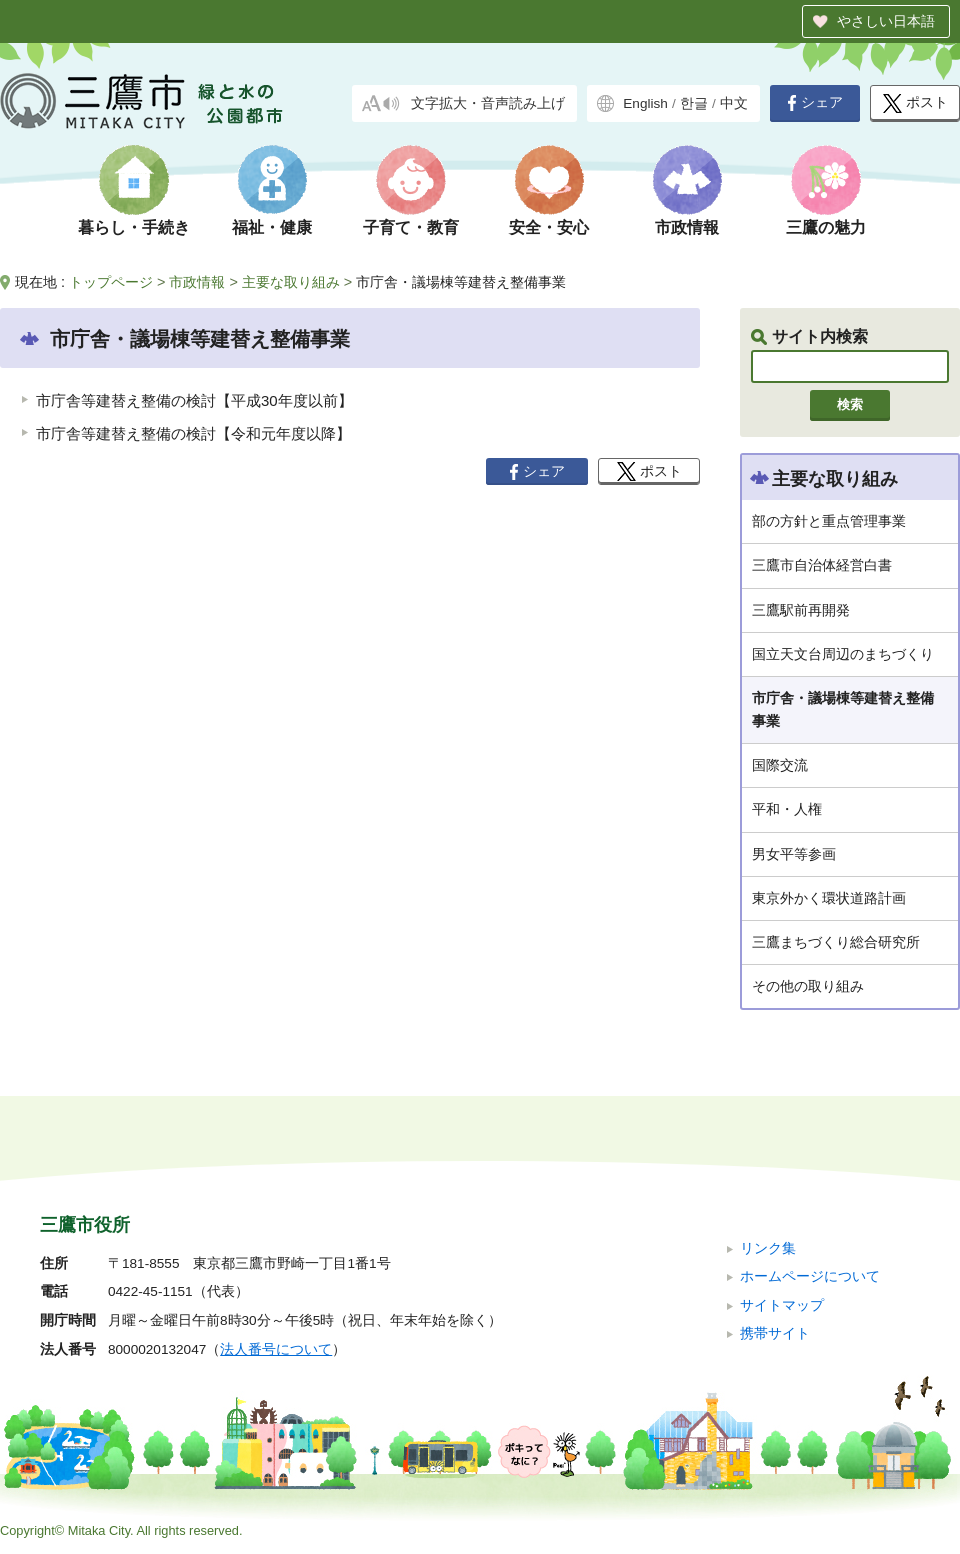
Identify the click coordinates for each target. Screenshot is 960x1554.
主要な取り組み (291, 282)
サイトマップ (782, 1305)
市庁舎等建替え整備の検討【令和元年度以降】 (193, 433)
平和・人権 (787, 809)
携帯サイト (775, 1333)
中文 (734, 103)
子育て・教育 (411, 227)
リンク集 (768, 1248)
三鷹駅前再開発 (801, 610)
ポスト (915, 103)
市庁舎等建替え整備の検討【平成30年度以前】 (194, 400)
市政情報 (687, 227)
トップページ (111, 282)
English (645, 103)
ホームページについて (810, 1276)
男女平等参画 (794, 854)
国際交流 (780, 765)
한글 (694, 103)
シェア (815, 103)
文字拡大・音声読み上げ (488, 103)
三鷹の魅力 (826, 227)
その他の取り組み (808, 986)
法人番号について (276, 1349)
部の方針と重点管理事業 (829, 521)
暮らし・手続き (134, 227)
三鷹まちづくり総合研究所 (836, 942)
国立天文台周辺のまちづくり (843, 654)
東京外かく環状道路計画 (829, 898)
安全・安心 (549, 227)
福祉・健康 (272, 227)
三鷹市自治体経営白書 (822, 565)
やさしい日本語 (886, 21)
